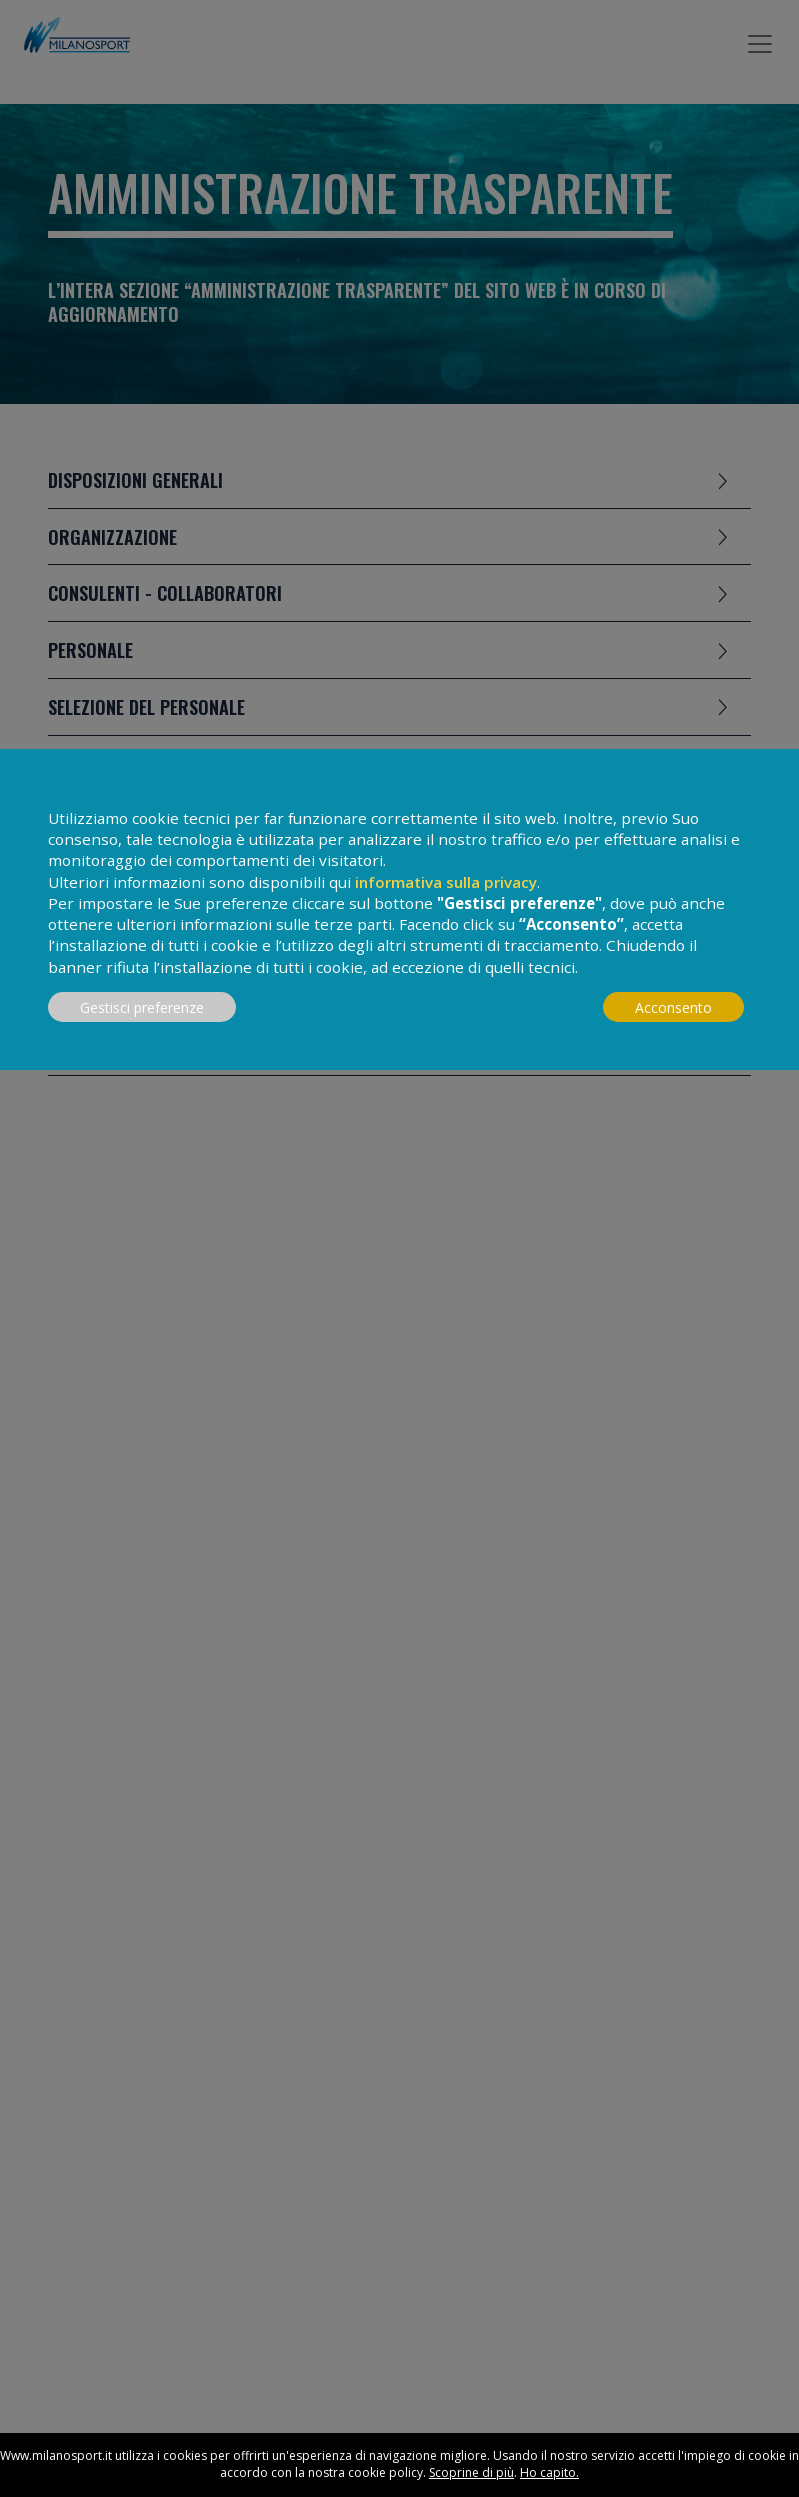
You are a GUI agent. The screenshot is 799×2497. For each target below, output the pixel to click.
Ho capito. (549, 2472)
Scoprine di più (471, 2472)
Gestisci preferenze (142, 1007)
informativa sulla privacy (446, 882)
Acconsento (673, 1007)
